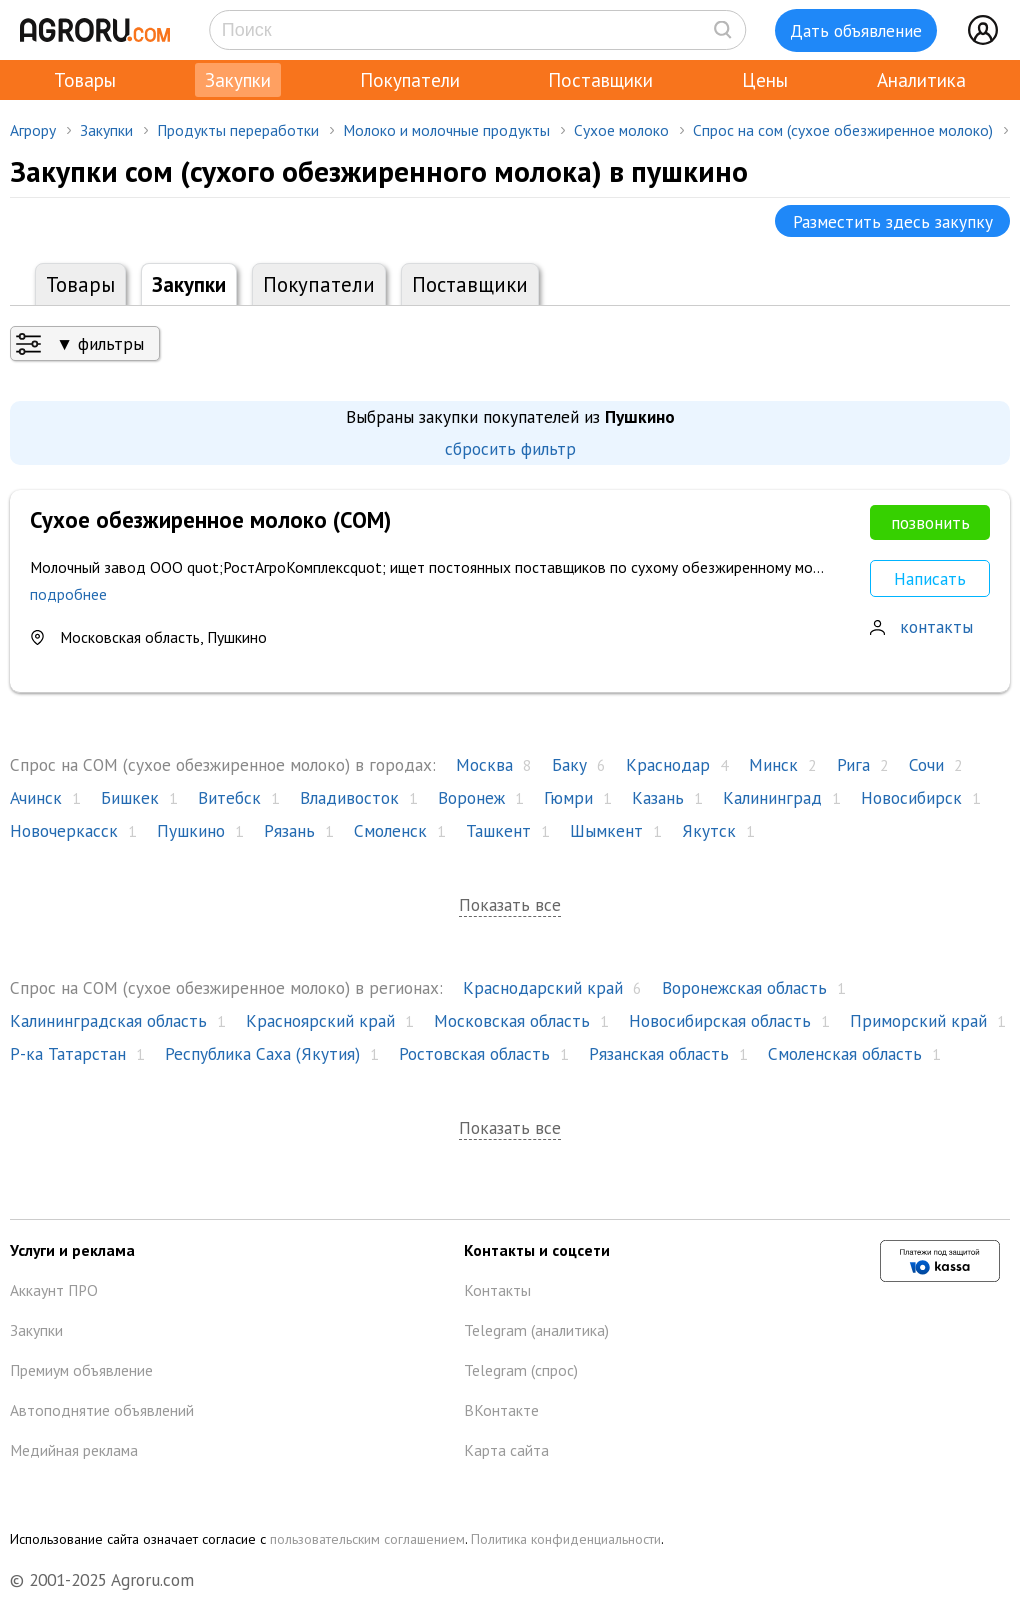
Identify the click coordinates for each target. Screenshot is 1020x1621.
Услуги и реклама (72, 1250)
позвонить (930, 522)
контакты (936, 626)
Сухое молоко (621, 130)
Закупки (238, 80)
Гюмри (568, 797)
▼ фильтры (100, 343)
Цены (765, 80)
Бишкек (130, 797)
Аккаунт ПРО (54, 1290)
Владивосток (349, 797)
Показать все (510, 904)
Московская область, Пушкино (163, 637)
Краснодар (668, 764)
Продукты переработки (238, 130)
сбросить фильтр (510, 448)
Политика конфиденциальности (566, 1539)
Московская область (512, 1020)
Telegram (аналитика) (536, 1330)
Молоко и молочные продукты (446, 130)
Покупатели (410, 80)
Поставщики (600, 80)
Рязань (289, 830)
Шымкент (606, 830)
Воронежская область (744, 987)
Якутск (709, 830)
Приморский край (918, 1020)
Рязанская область (659, 1053)
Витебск (229, 797)
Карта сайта (506, 1450)
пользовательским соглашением (367, 1539)
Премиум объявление (81, 1370)
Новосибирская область (720, 1020)
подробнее (68, 594)
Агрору (33, 130)
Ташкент (498, 830)
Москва (484, 764)
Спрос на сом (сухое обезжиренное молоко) (843, 130)
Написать (930, 578)
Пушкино (191, 830)
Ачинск (36, 797)
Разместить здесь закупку (893, 221)
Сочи (926, 764)
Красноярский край (320, 1020)
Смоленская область (845, 1053)
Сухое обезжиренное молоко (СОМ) (210, 519)
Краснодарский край (543, 987)
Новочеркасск (64, 830)
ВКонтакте (501, 1410)
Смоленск (390, 830)
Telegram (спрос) (521, 1370)
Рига (853, 764)
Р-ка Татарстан (68, 1053)
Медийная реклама (74, 1450)
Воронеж (471, 797)
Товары (85, 80)
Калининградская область (108, 1020)
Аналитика (921, 80)
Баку (569, 764)
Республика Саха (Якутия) (262, 1053)
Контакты (497, 1290)
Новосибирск (911, 797)
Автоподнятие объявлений (102, 1410)
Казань (658, 797)
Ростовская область (474, 1053)
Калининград (772, 797)
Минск (773, 764)
